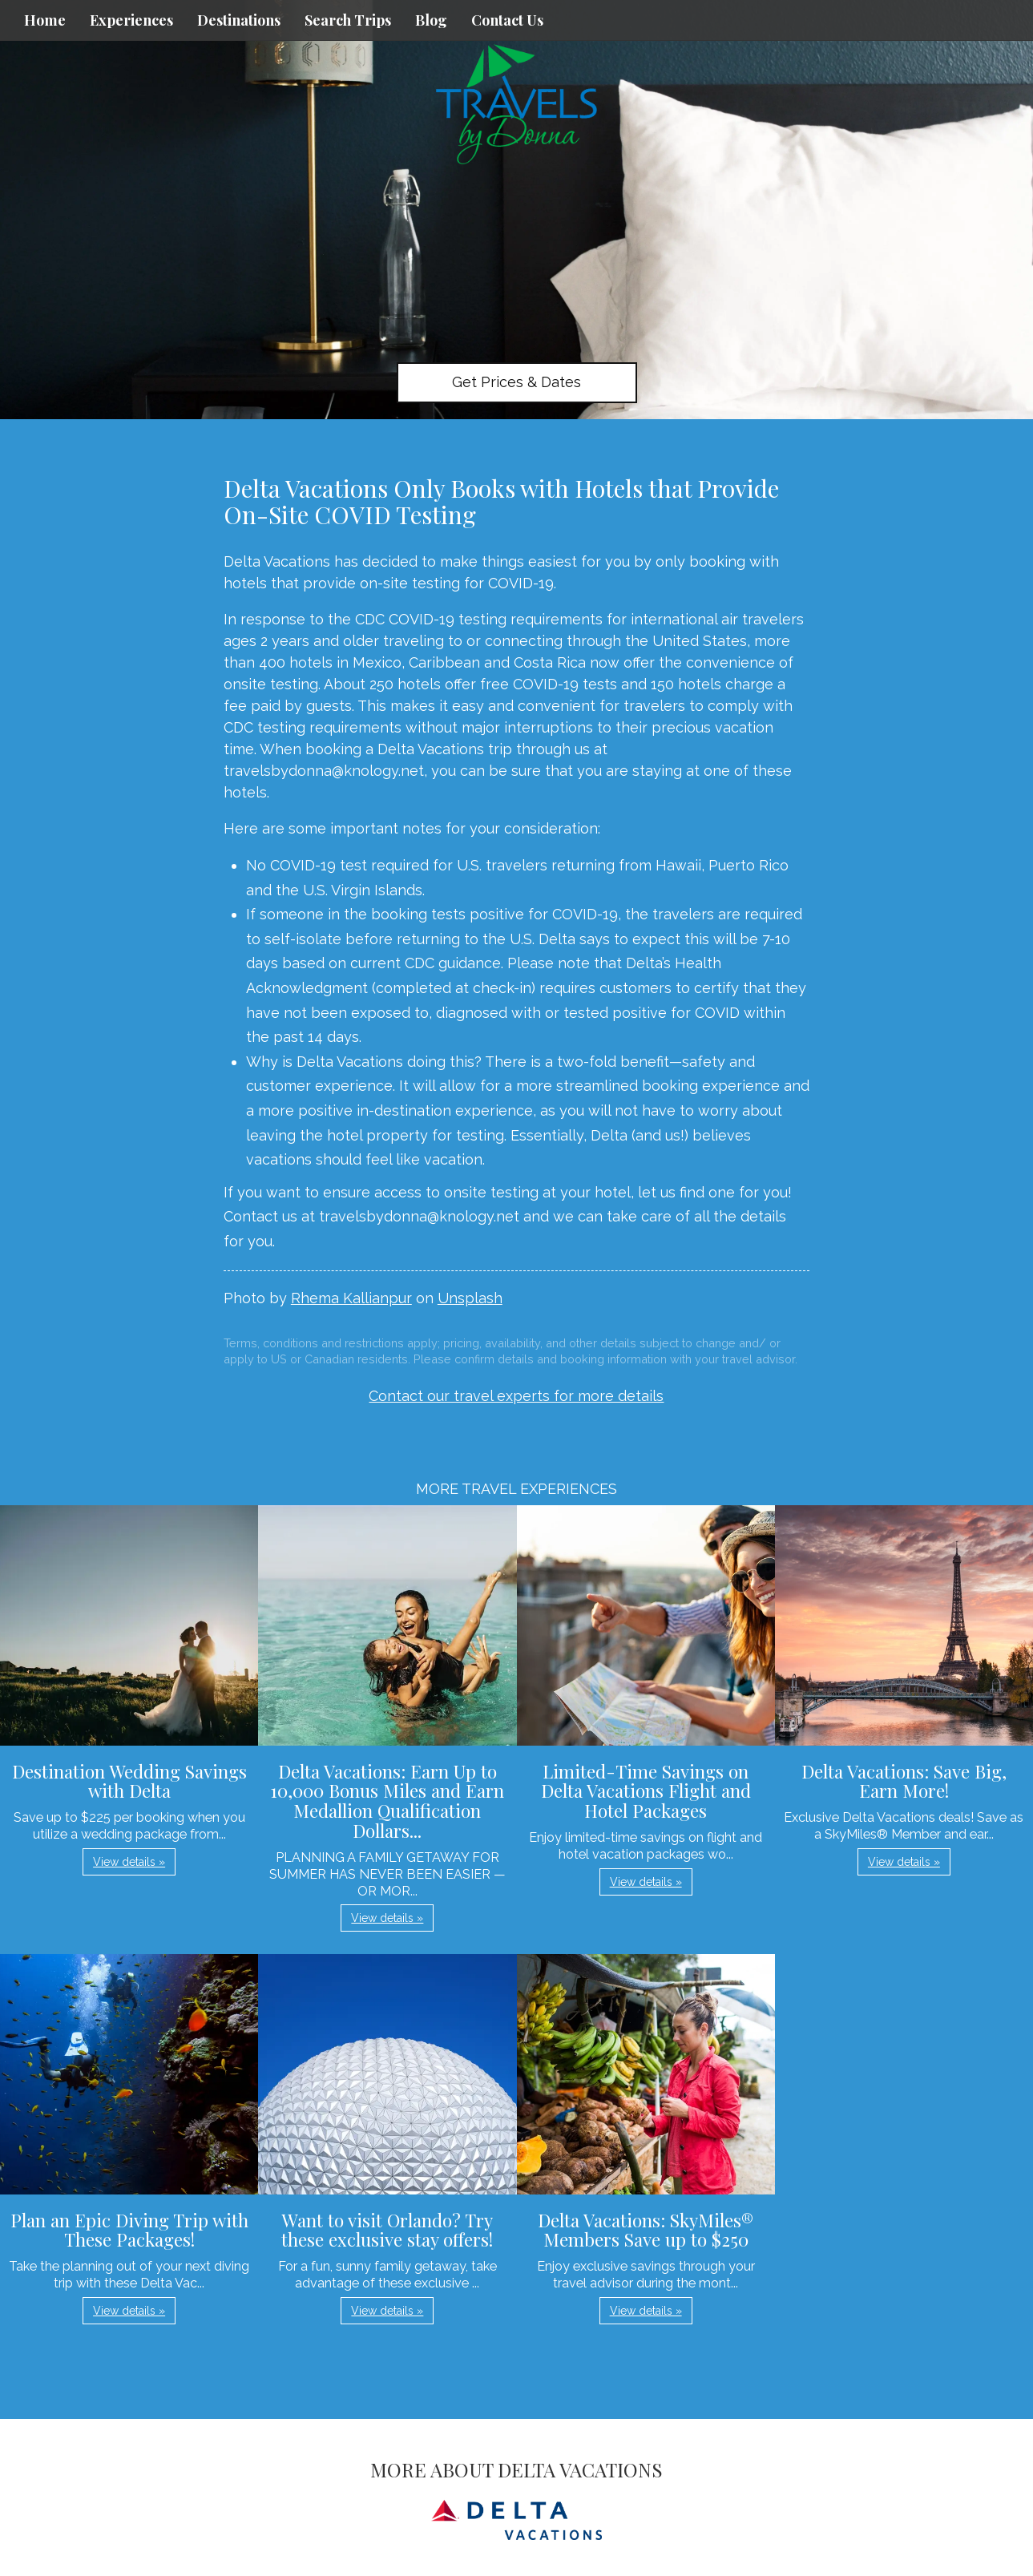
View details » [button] (129, 1861)
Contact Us (507, 20)
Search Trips (348, 20)
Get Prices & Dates (516, 381)
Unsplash (470, 1298)
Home (45, 20)
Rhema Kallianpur (351, 1298)
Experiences (131, 20)
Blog (431, 20)
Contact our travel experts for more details (516, 1395)
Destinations (238, 20)
